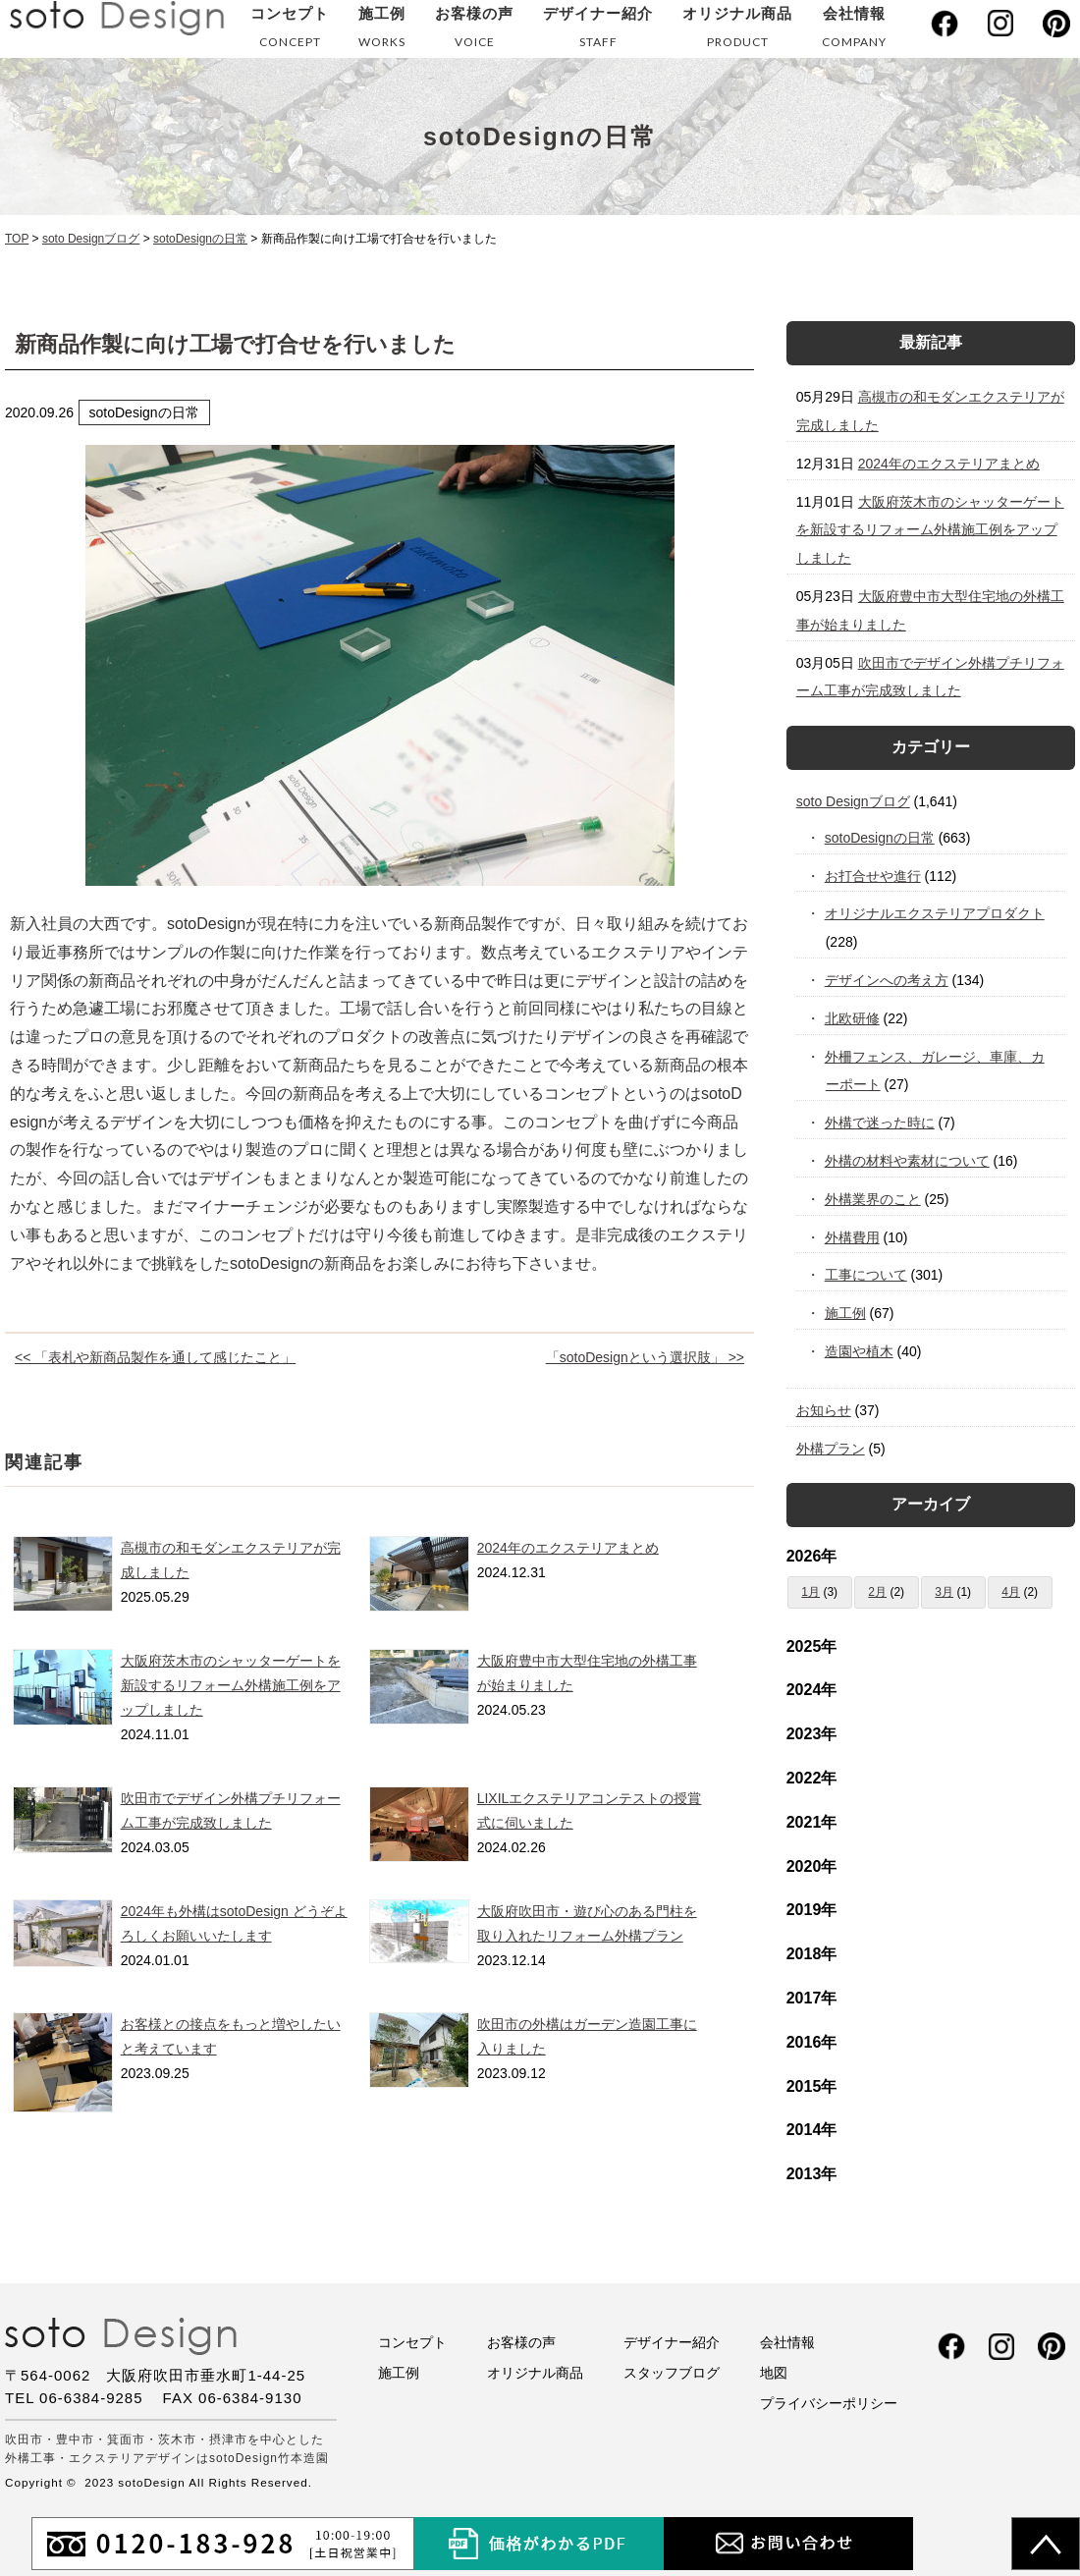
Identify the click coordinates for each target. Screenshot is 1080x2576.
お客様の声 (474, 31)
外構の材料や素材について (908, 1161)
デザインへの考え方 (887, 980)
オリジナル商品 (737, 31)
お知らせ (823, 1410)
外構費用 (853, 1237)
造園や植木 (859, 1351)
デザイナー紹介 (598, 31)
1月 (810, 1592)
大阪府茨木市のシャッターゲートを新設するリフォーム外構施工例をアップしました (231, 1685)
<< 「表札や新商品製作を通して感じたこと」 (155, 1357)
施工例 (381, 31)
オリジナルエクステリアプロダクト (935, 913)
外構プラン (830, 1448)
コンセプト (289, 31)
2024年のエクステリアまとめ (568, 1548)
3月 (944, 1592)
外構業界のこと (873, 1199)
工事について (866, 1275)
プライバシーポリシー (828, 2403)
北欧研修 (853, 1018)
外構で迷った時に (880, 1122)
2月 (877, 1592)
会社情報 (854, 31)
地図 (773, 2373)
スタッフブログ (671, 2373)
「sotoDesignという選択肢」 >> (645, 1357)
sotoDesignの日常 (880, 838)
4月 (1010, 1592)
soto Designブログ (853, 801)
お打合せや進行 (873, 876)
